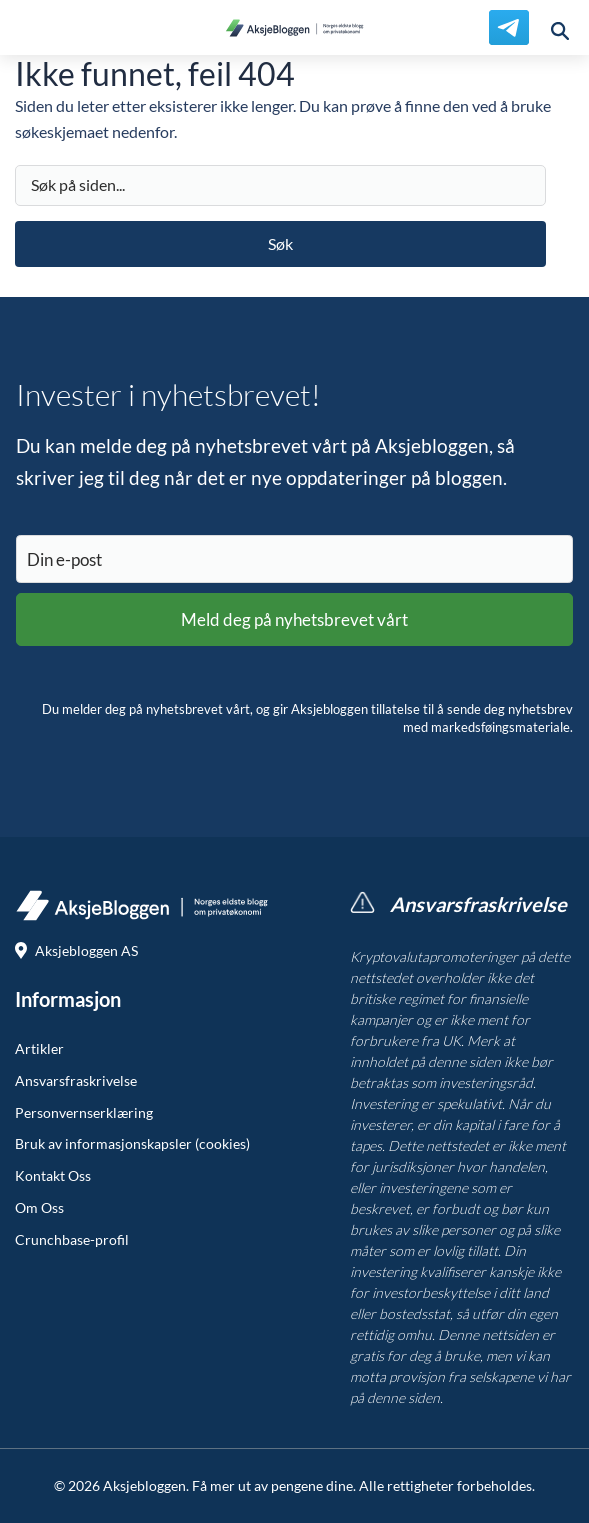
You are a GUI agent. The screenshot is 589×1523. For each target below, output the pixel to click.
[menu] (27, 27)
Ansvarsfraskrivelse (76, 1081)
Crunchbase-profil (72, 1240)
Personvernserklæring (84, 1113)
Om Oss (39, 1208)
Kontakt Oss (53, 1176)
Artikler (39, 1049)
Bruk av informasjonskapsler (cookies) (132, 1144)
